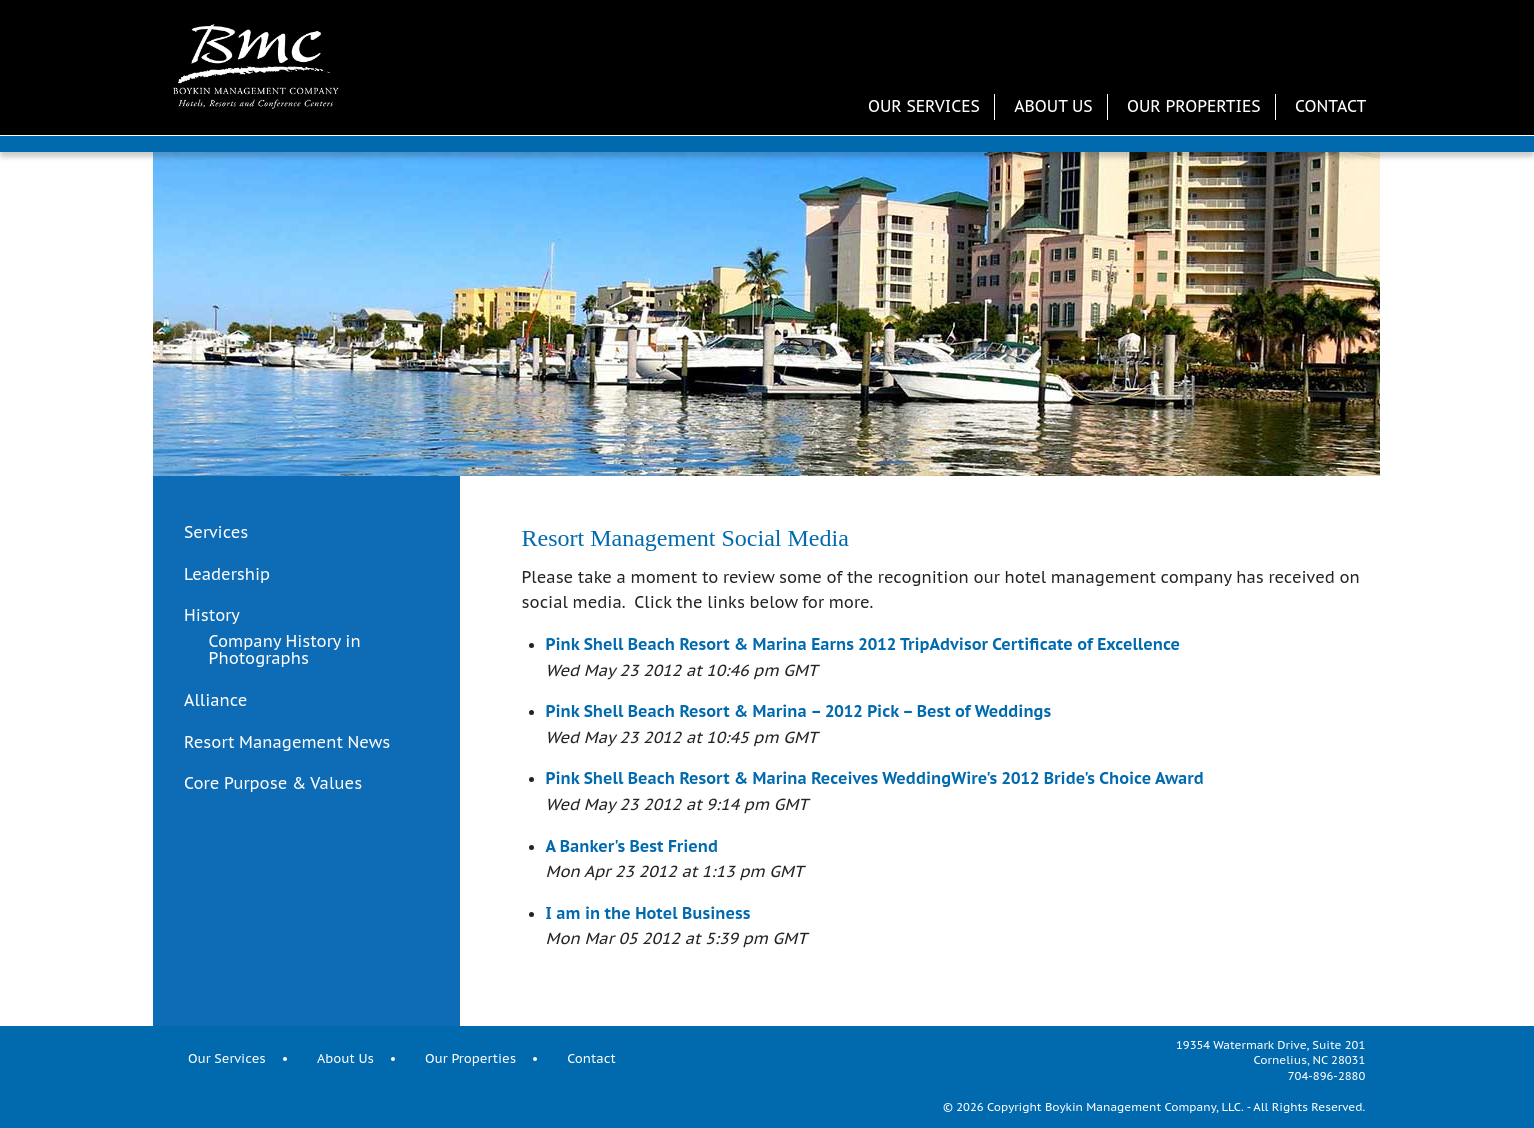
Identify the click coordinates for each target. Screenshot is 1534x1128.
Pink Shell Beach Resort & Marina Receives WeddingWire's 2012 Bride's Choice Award (875, 778)
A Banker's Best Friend (632, 846)
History (212, 616)
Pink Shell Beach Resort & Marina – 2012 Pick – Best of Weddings (799, 711)
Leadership (227, 575)
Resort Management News (287, 743)
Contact (1330, 106)
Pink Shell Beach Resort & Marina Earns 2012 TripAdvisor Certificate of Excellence (863, 644)
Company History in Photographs (285, 650)
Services (216, 533)
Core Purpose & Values (273, 784)
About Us (1053, 106)
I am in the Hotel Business (648, 913)
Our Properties (1194, 106)
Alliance (215, 700)
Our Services (924, 106)
